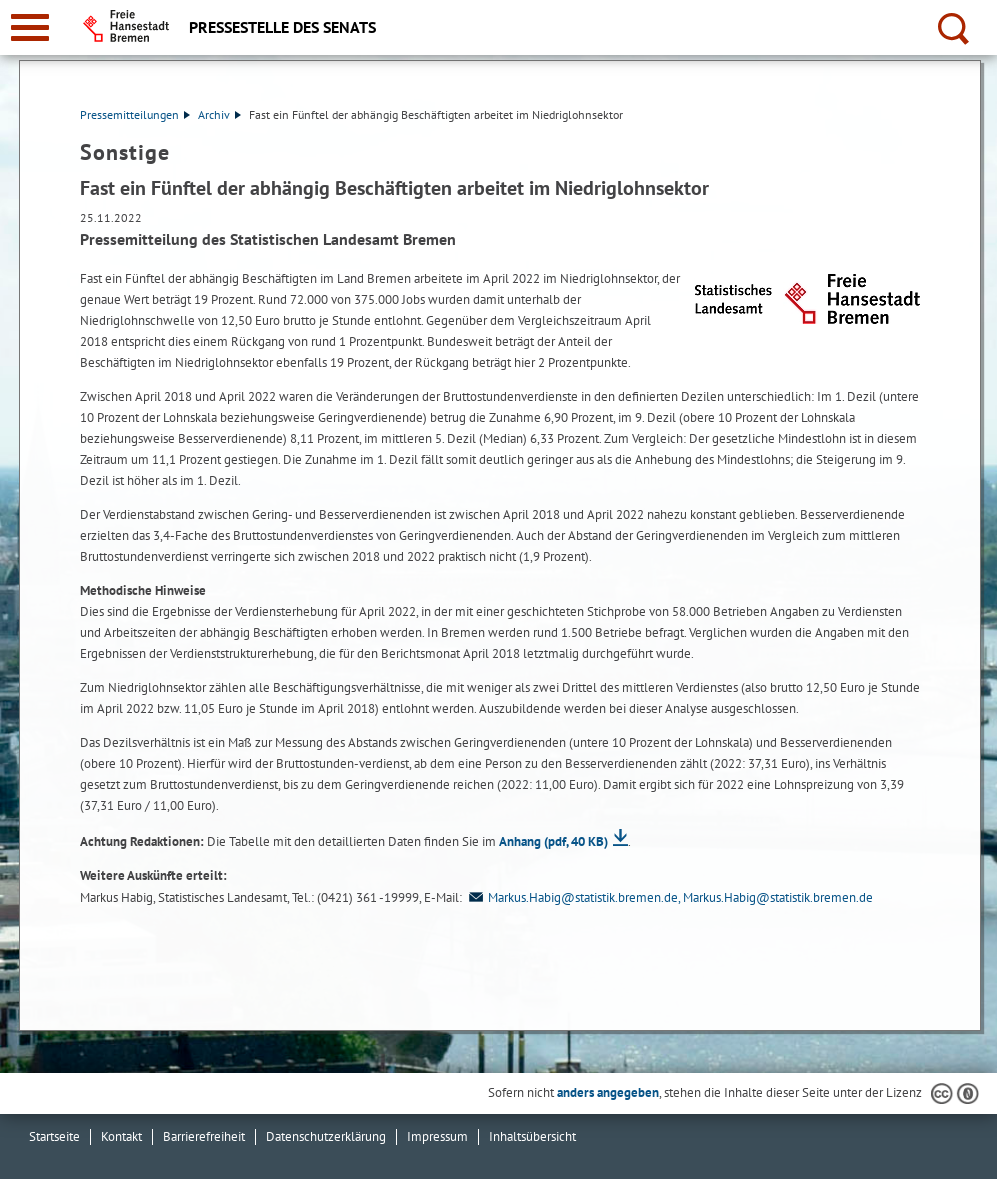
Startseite (54, 1136)
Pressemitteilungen (135, 114)
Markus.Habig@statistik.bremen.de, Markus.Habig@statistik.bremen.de (669, 897)
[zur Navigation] (30, 27)
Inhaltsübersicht (532, 1136)
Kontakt (121, 1136)
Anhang (553, 841)
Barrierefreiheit (204, 1136)
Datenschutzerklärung (326, 1136)
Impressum (437, 1136)
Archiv (219, 114)
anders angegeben (608, 1092)
